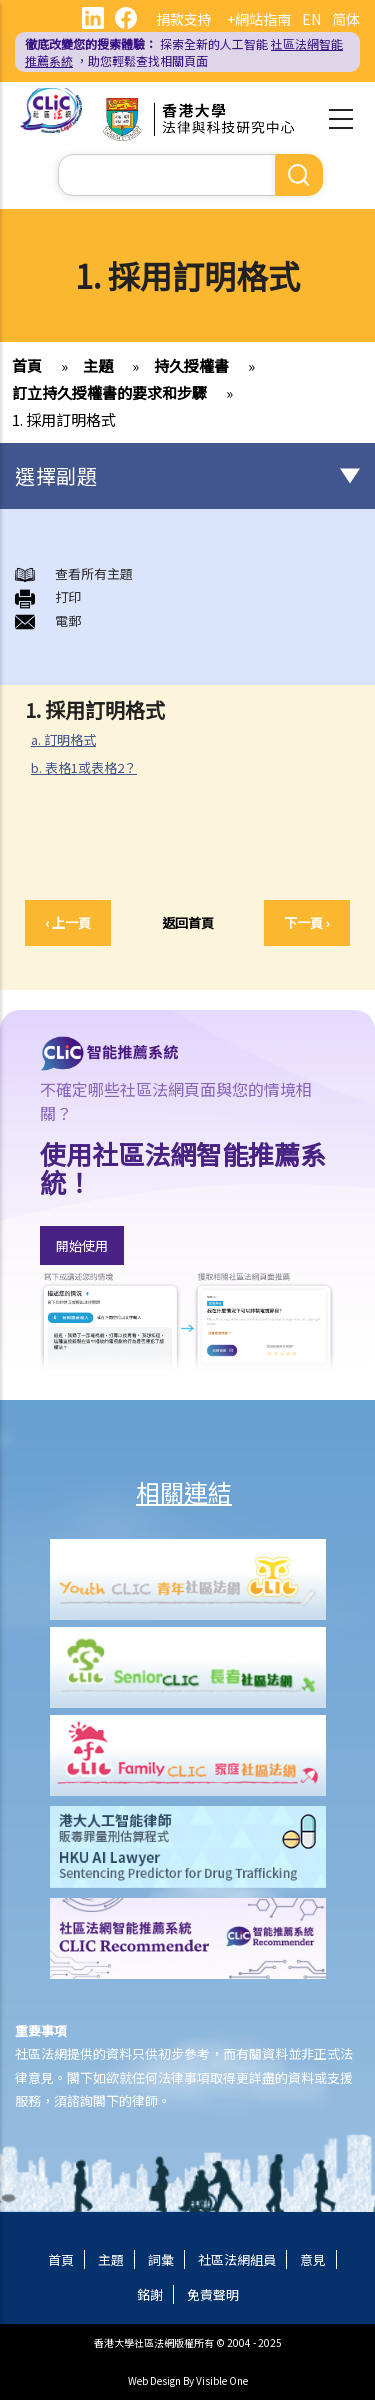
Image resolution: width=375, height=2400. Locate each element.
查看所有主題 (94, 573)
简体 (346, 19)
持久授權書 (191, 365)
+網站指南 (259, 19)
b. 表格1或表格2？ (84, 767)
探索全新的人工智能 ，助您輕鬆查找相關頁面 (184, 52)
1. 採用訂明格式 (64, 419)
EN (311, 19)
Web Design (154, 2380)
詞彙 (161, 2259)
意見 (313, 2259)
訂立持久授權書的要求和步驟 (109, 392)
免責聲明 (213, 2294)
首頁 (27, 365)
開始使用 (82, 1245)
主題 (98, 365)
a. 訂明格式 (63, 739)
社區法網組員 (237, 2259)
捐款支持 (184, 19)
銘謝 (150, 2294)
